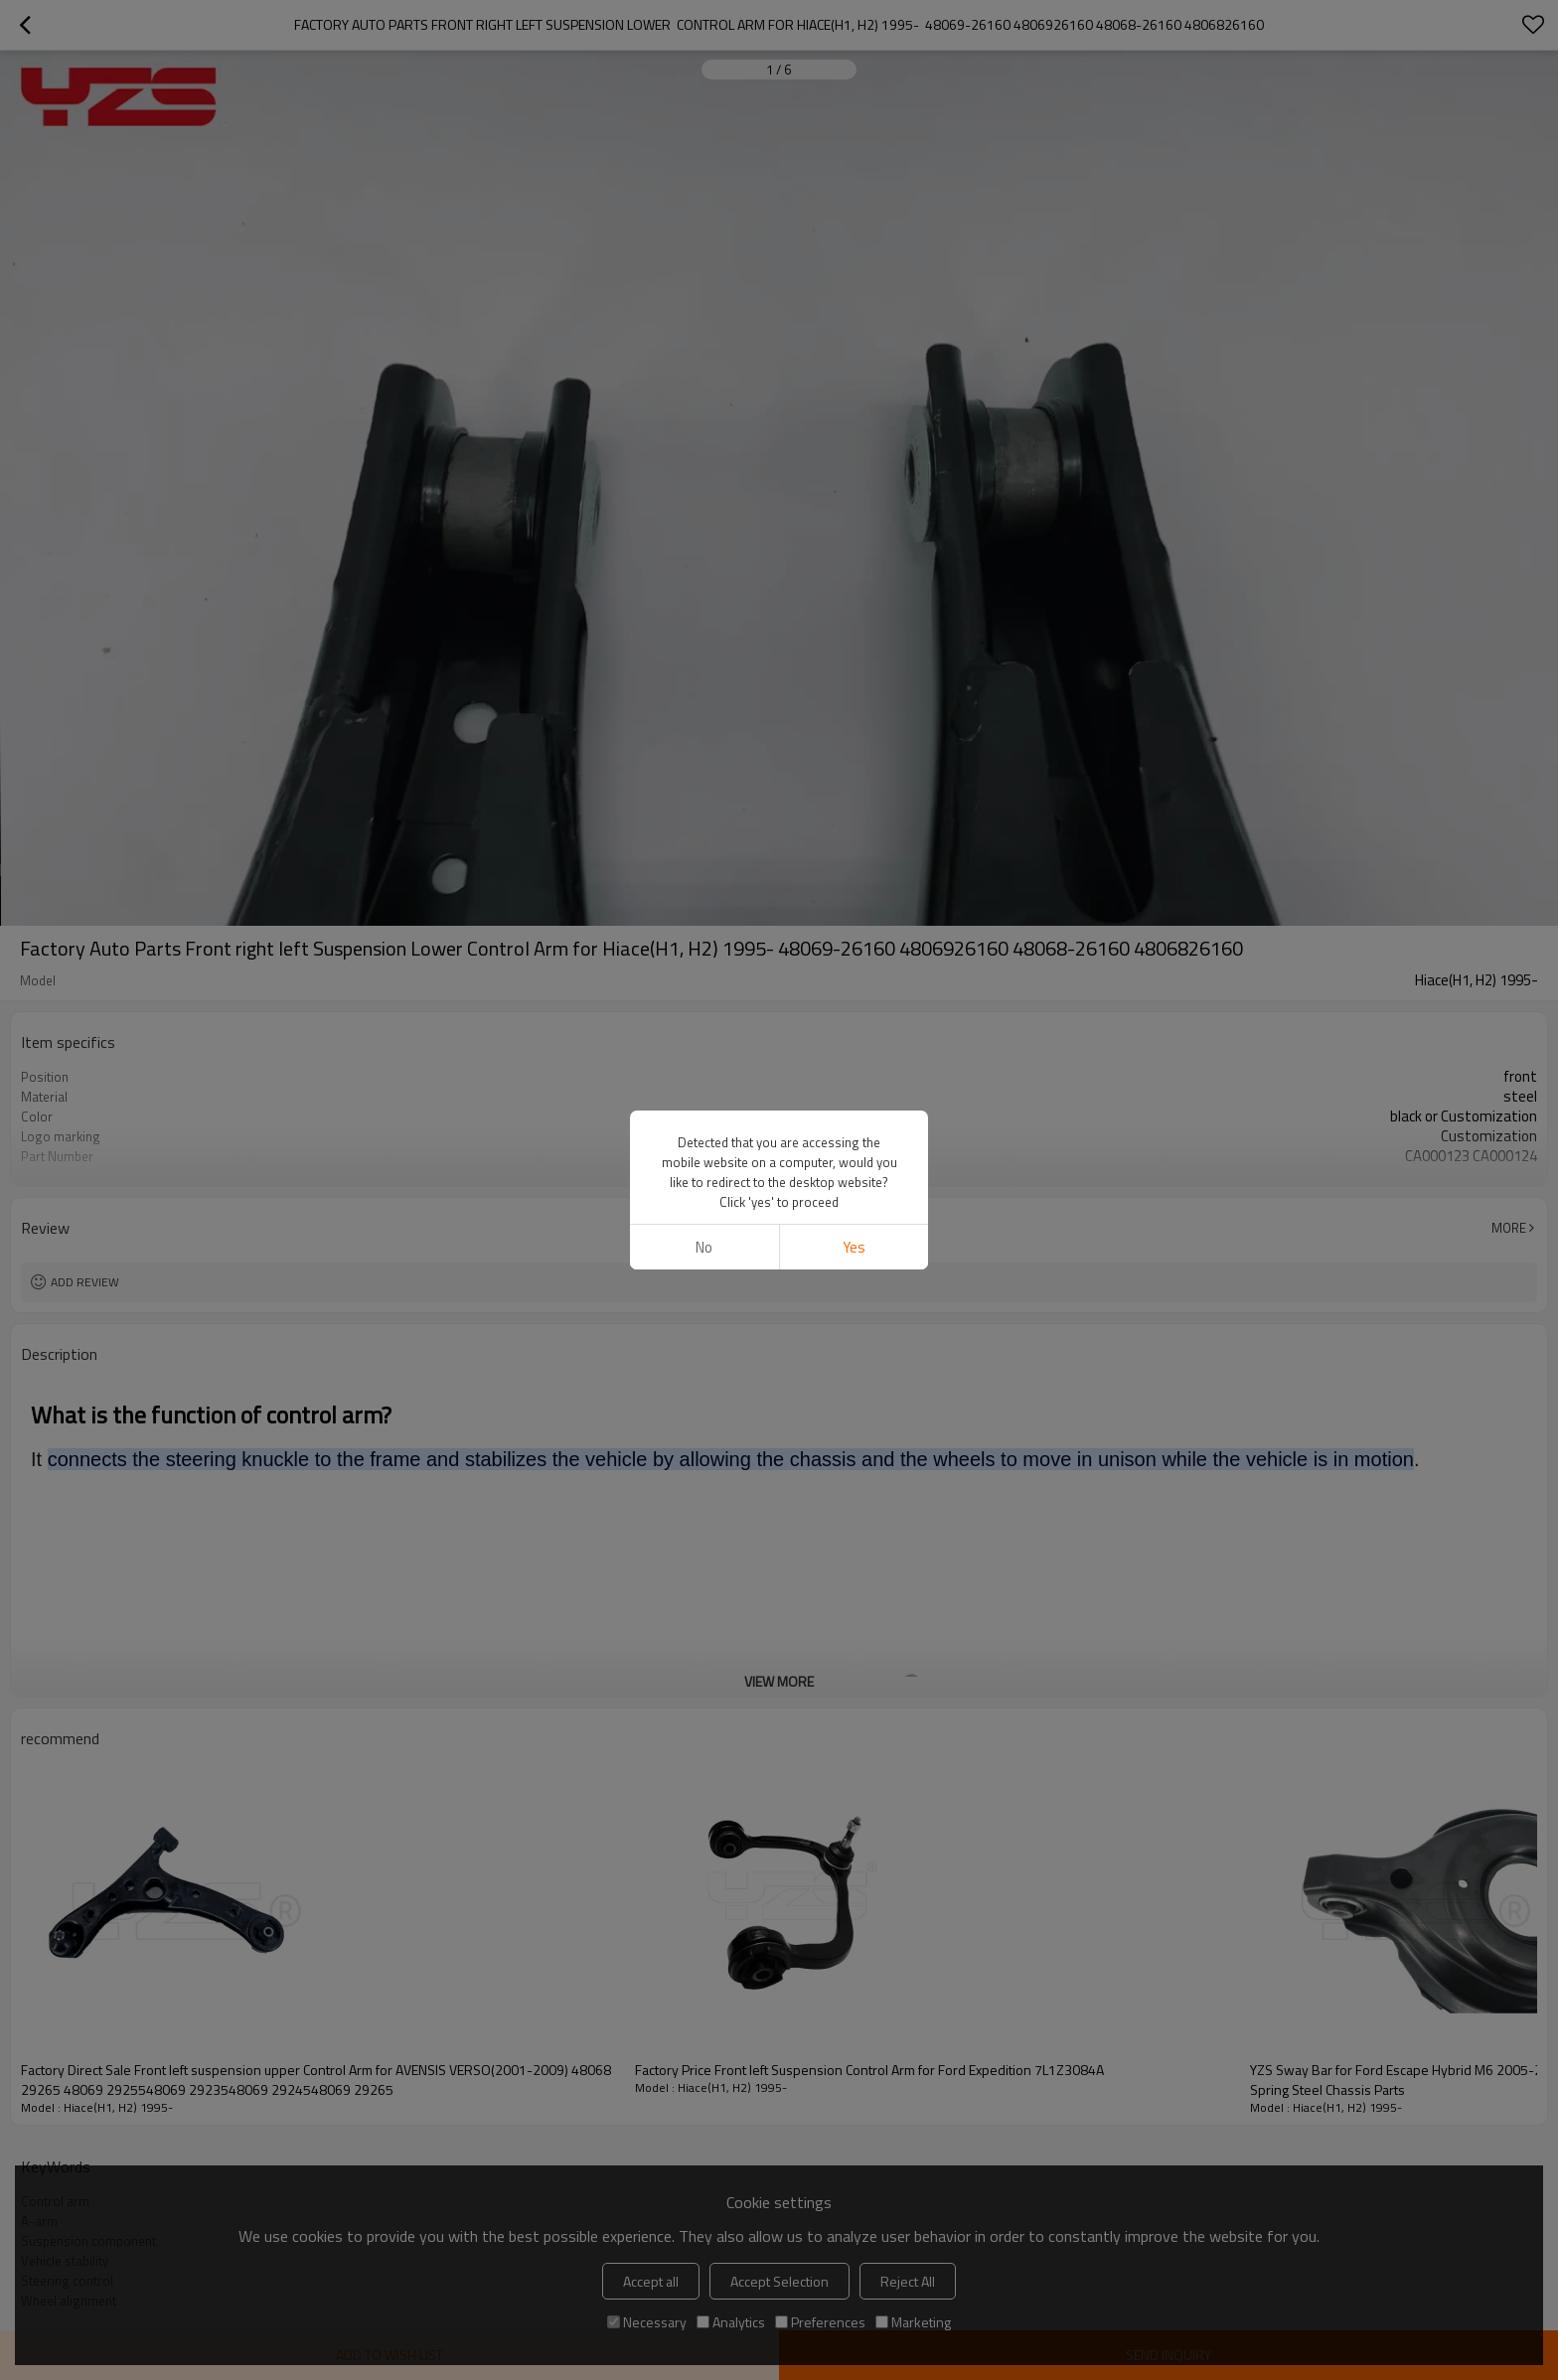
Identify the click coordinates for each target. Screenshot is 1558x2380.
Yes (854, 1247)
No (704, 1247)
